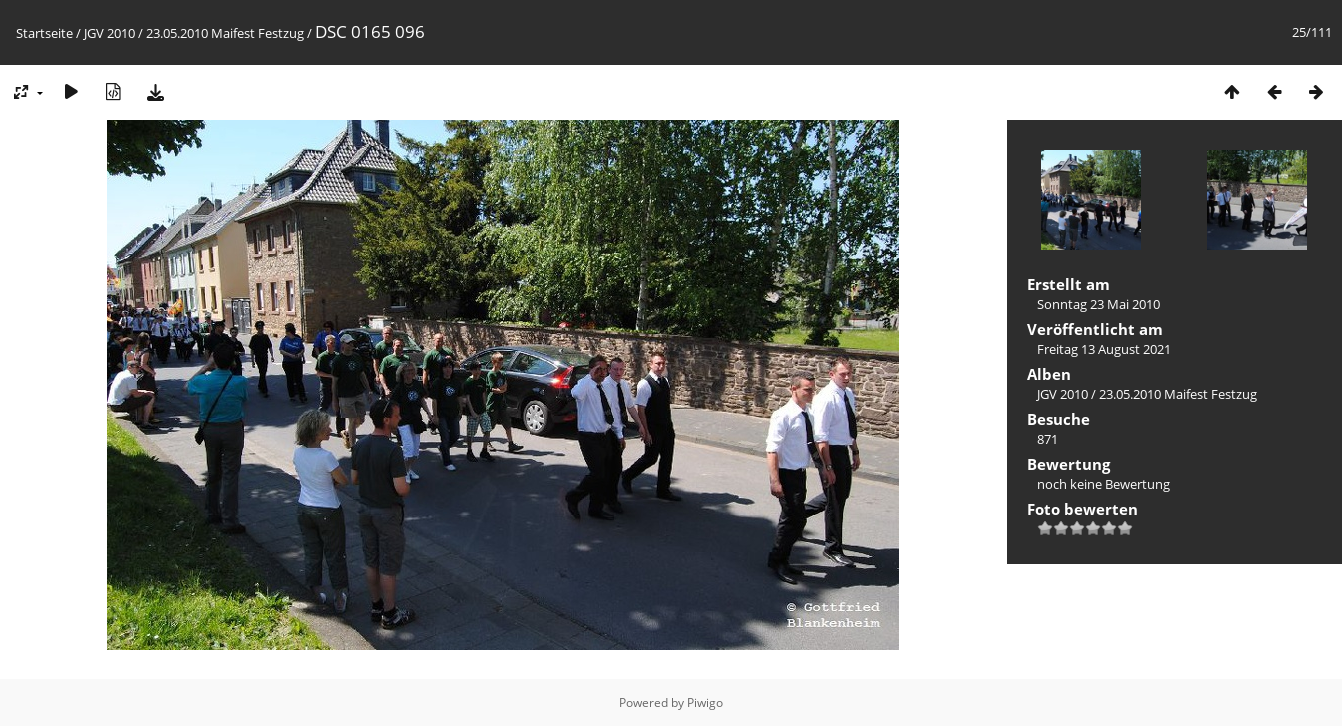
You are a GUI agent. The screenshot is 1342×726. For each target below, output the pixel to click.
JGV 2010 (109, 33)
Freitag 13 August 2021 (1104, 349)
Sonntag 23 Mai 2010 (1098, 304)
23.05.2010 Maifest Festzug (225, 33)
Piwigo (705, 702)
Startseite (44, 33)
